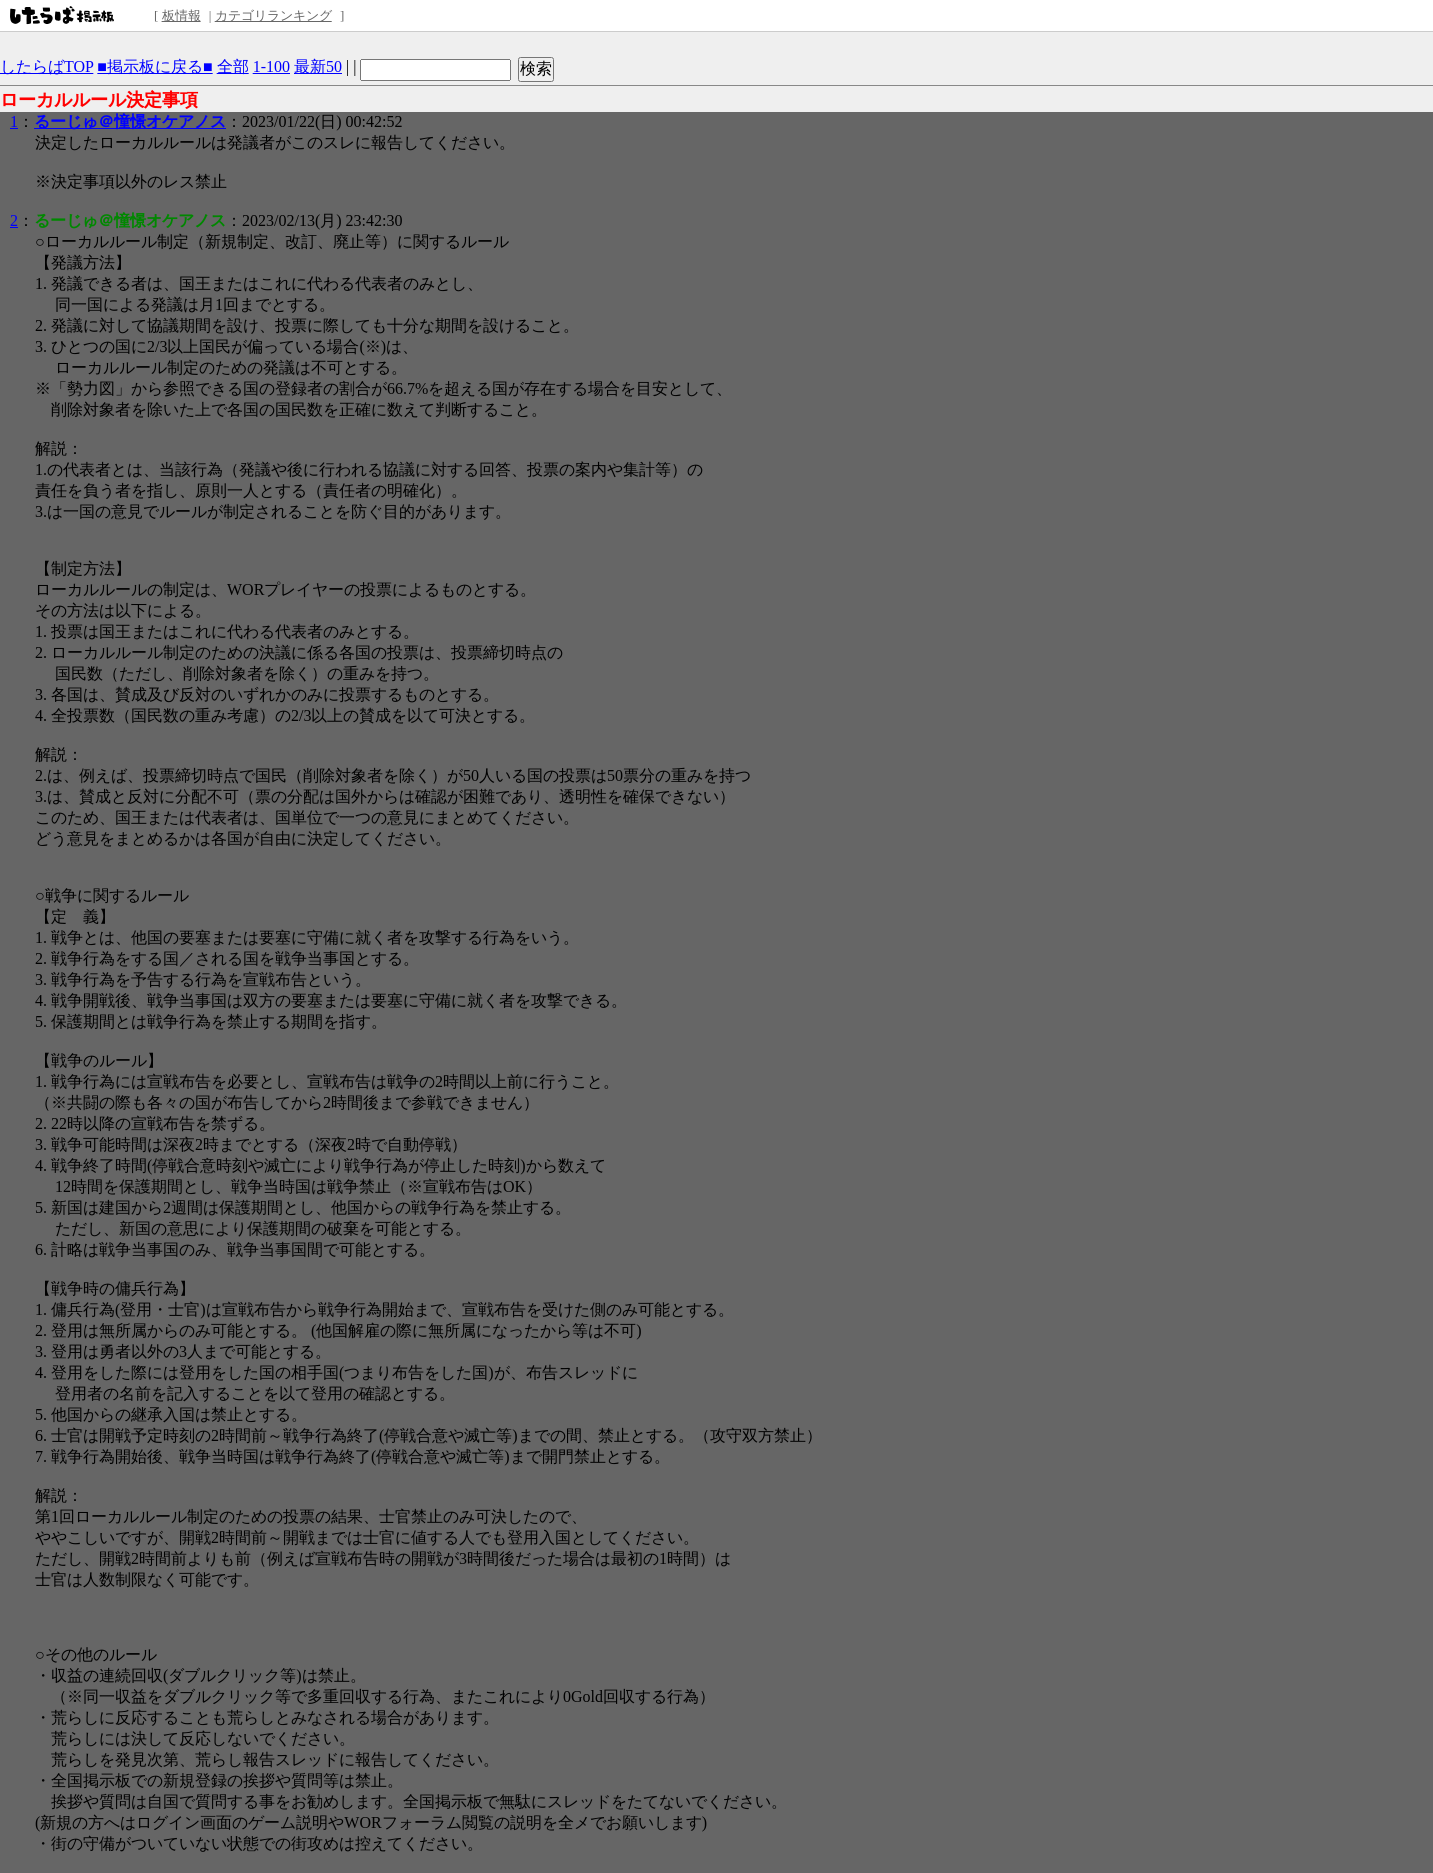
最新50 (318, 66)
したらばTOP (46, 66)
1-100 (271, 66)
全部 (233, 66)
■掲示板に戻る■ (154, 66)
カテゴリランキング (273, 15)
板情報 (181, 15)
